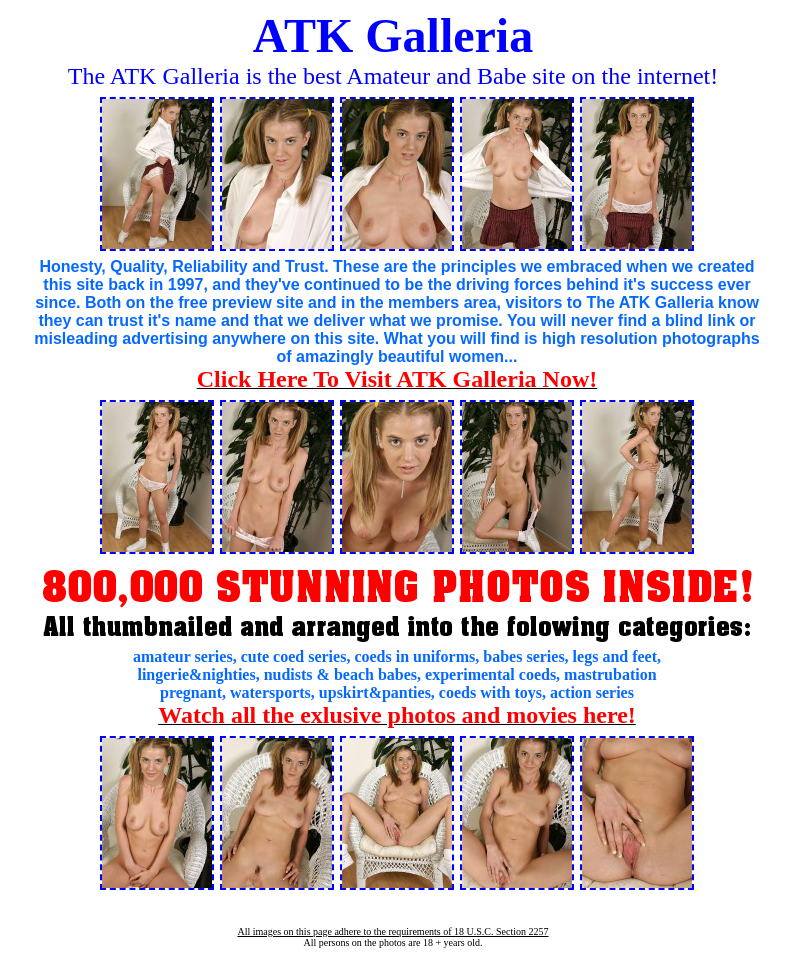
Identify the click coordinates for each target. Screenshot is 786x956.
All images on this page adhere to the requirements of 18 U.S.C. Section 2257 (392, 931)
